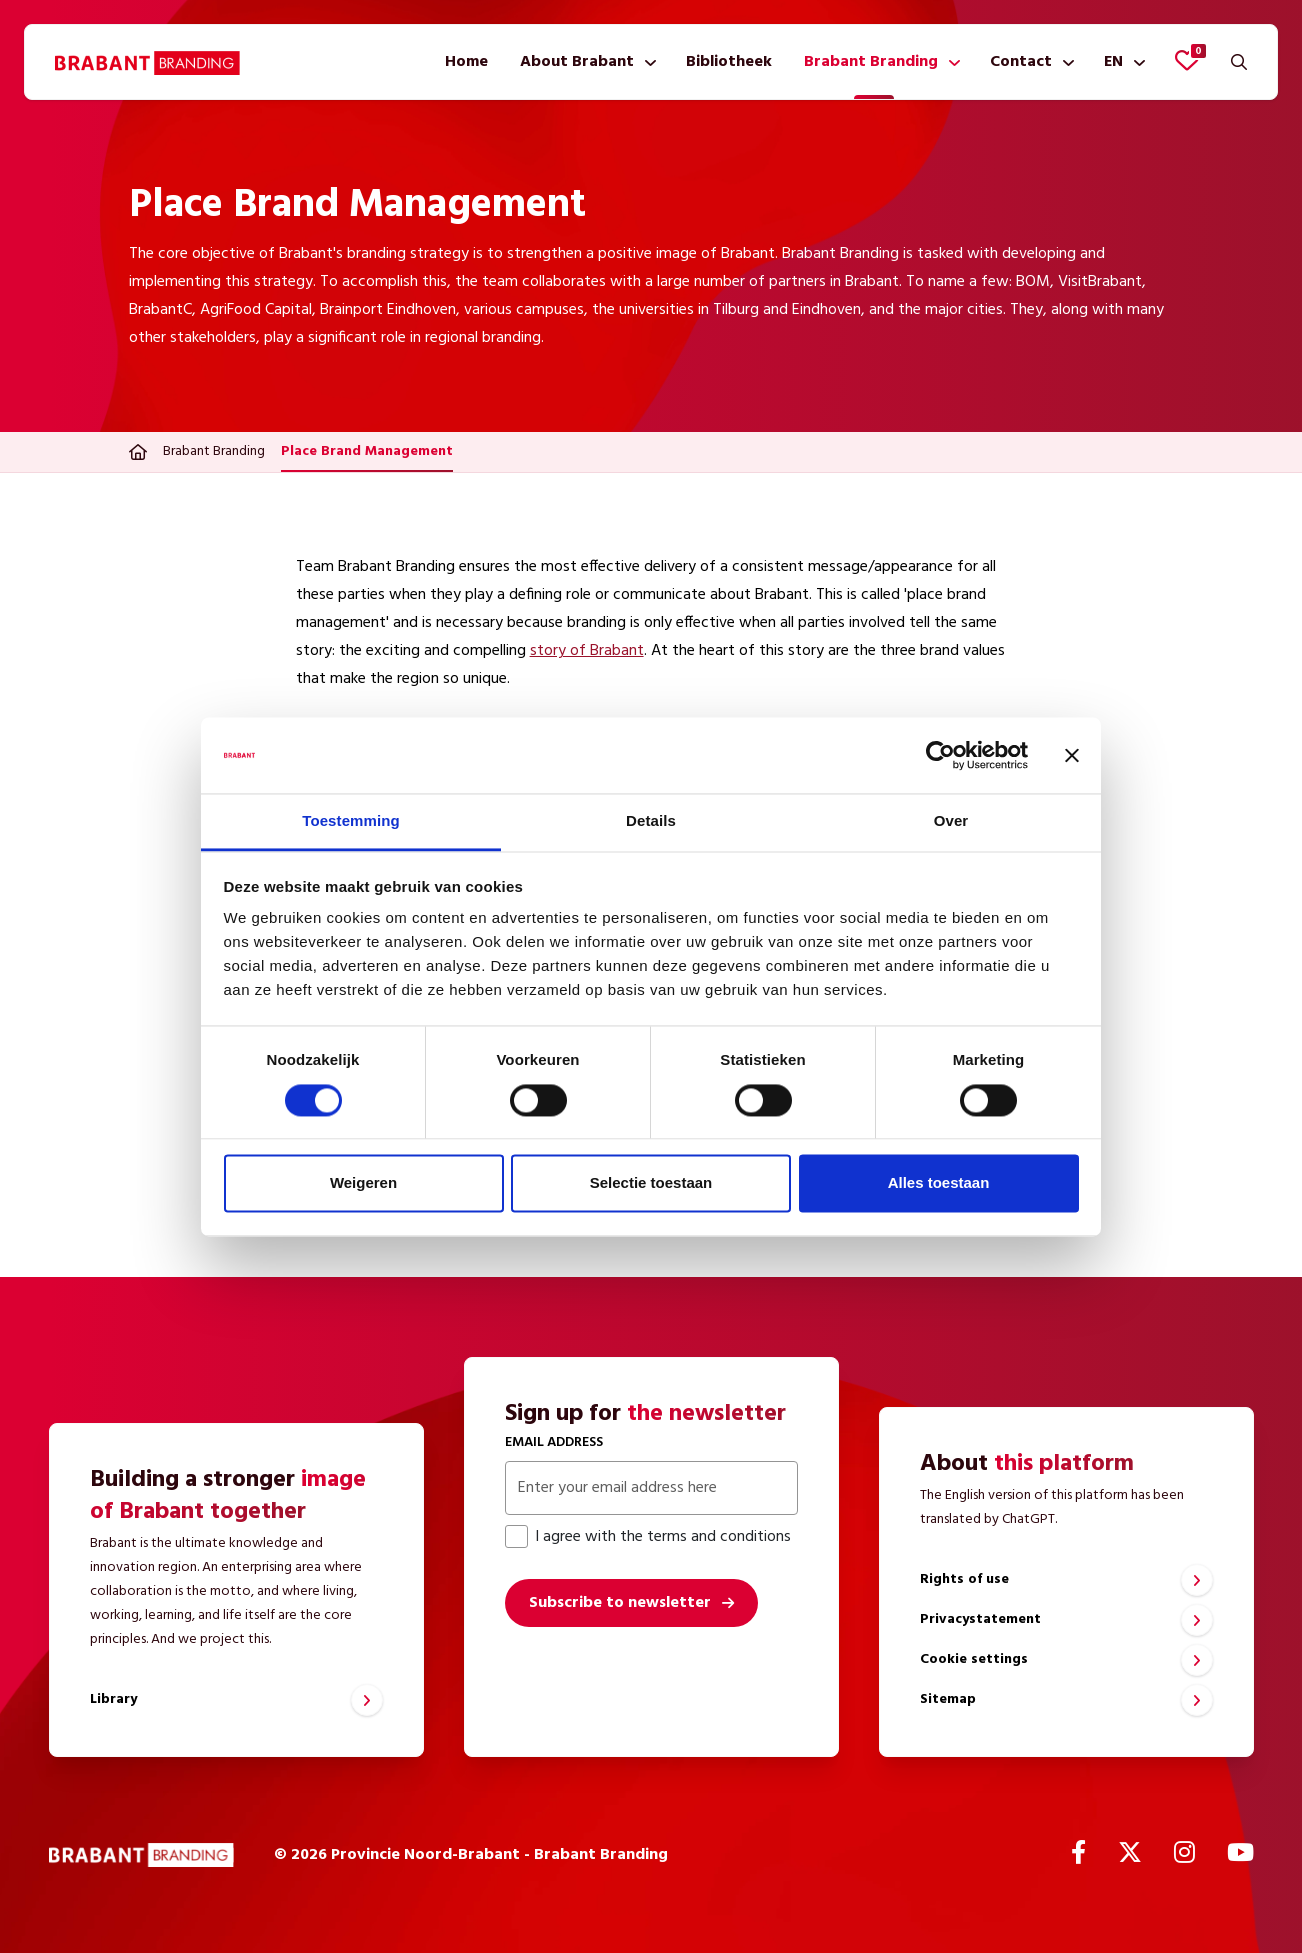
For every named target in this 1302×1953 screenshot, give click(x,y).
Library (113, 1699)
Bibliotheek (729, 62)
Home (466, 62)
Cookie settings (974, 1659)
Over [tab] (951, 821)
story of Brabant (587, 651)
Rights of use (964, 1579)
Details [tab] (651, 821)
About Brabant (577, 62)
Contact (1021, 62)
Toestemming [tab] (351, 821)
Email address (554, 1442)
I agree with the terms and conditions (648, 1537)
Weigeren (363, 1183)
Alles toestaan (939, 1183)
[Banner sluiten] (1072, 755)
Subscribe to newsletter (620, 1603)
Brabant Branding (871, 62)
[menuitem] (466, 62)
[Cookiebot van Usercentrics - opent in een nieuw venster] (940, 755)
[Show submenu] (646, 62)
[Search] (1239, 62)
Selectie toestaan (651, 1183)
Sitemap (948, 1699)
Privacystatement (980, 1619)
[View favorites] (1187, 60)
